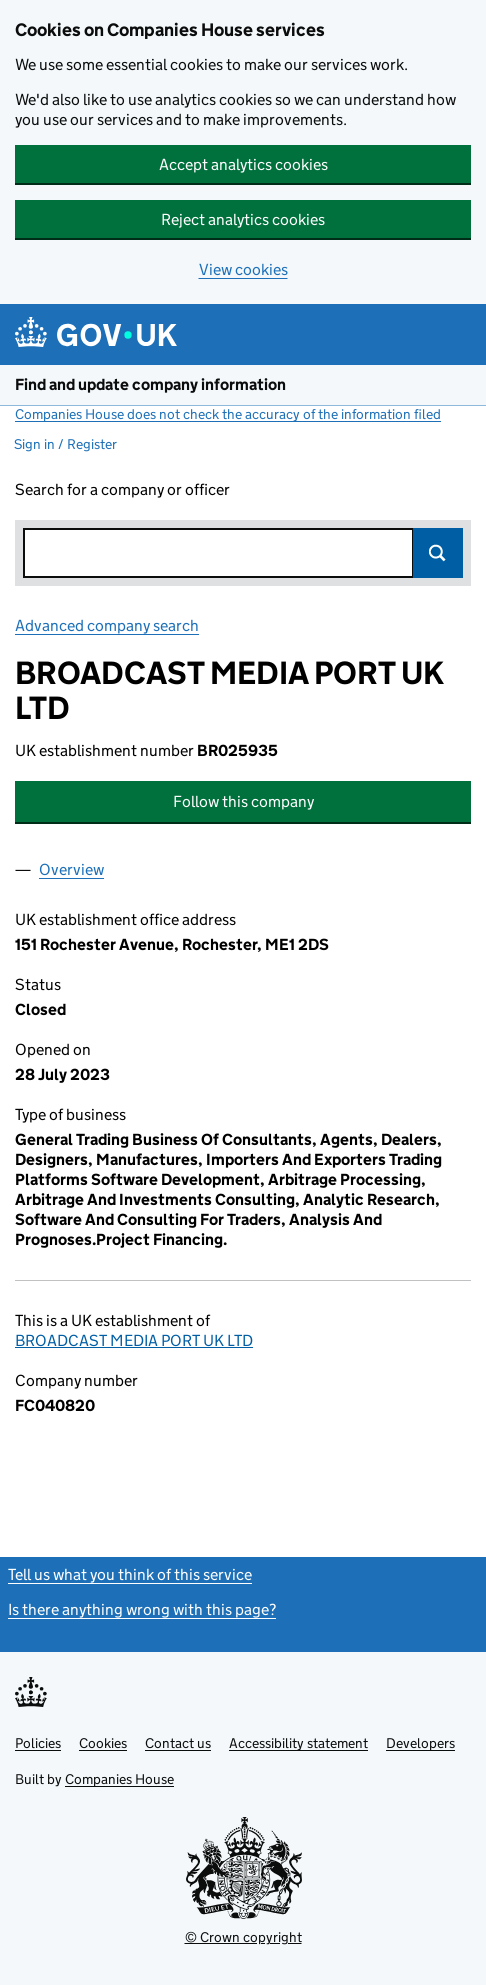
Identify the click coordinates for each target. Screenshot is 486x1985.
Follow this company (243, 801)
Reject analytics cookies (243, 219)
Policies (38, 1743)
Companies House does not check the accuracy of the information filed (228, 414)
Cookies (103, 1743)
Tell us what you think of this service (130, 1574)
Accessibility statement (298, 1743)
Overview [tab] (71, 869)
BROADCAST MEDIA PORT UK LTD (134, 1340)
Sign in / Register (65, 444)
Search (438, 553)
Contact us (178, 1743)
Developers (420, 1743)
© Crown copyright (243, 1937)
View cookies (243, 269)
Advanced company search (107, 625)
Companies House (119, 1779)
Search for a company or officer (122, 489)
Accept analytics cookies (243, 164)
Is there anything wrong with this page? (142, 1609)
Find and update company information (150, 384)
